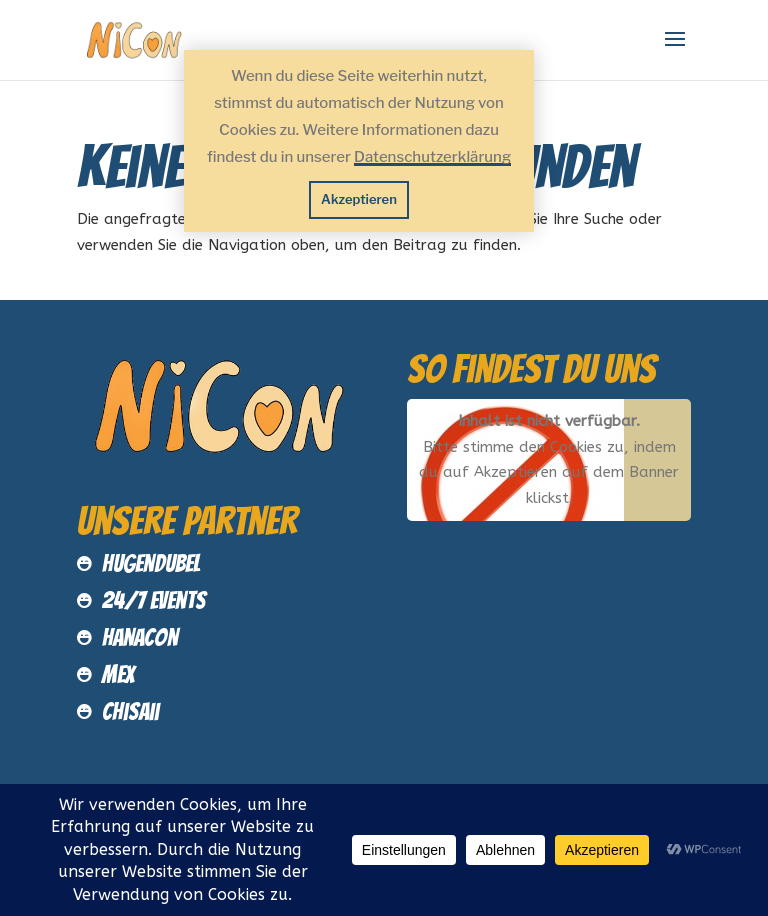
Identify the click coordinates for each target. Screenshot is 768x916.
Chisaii (130, 711)
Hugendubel (151, 563)
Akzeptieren (359, 199)
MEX (118, 674)
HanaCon (140, 637)
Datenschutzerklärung (432, 157)
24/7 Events (154, 600)
